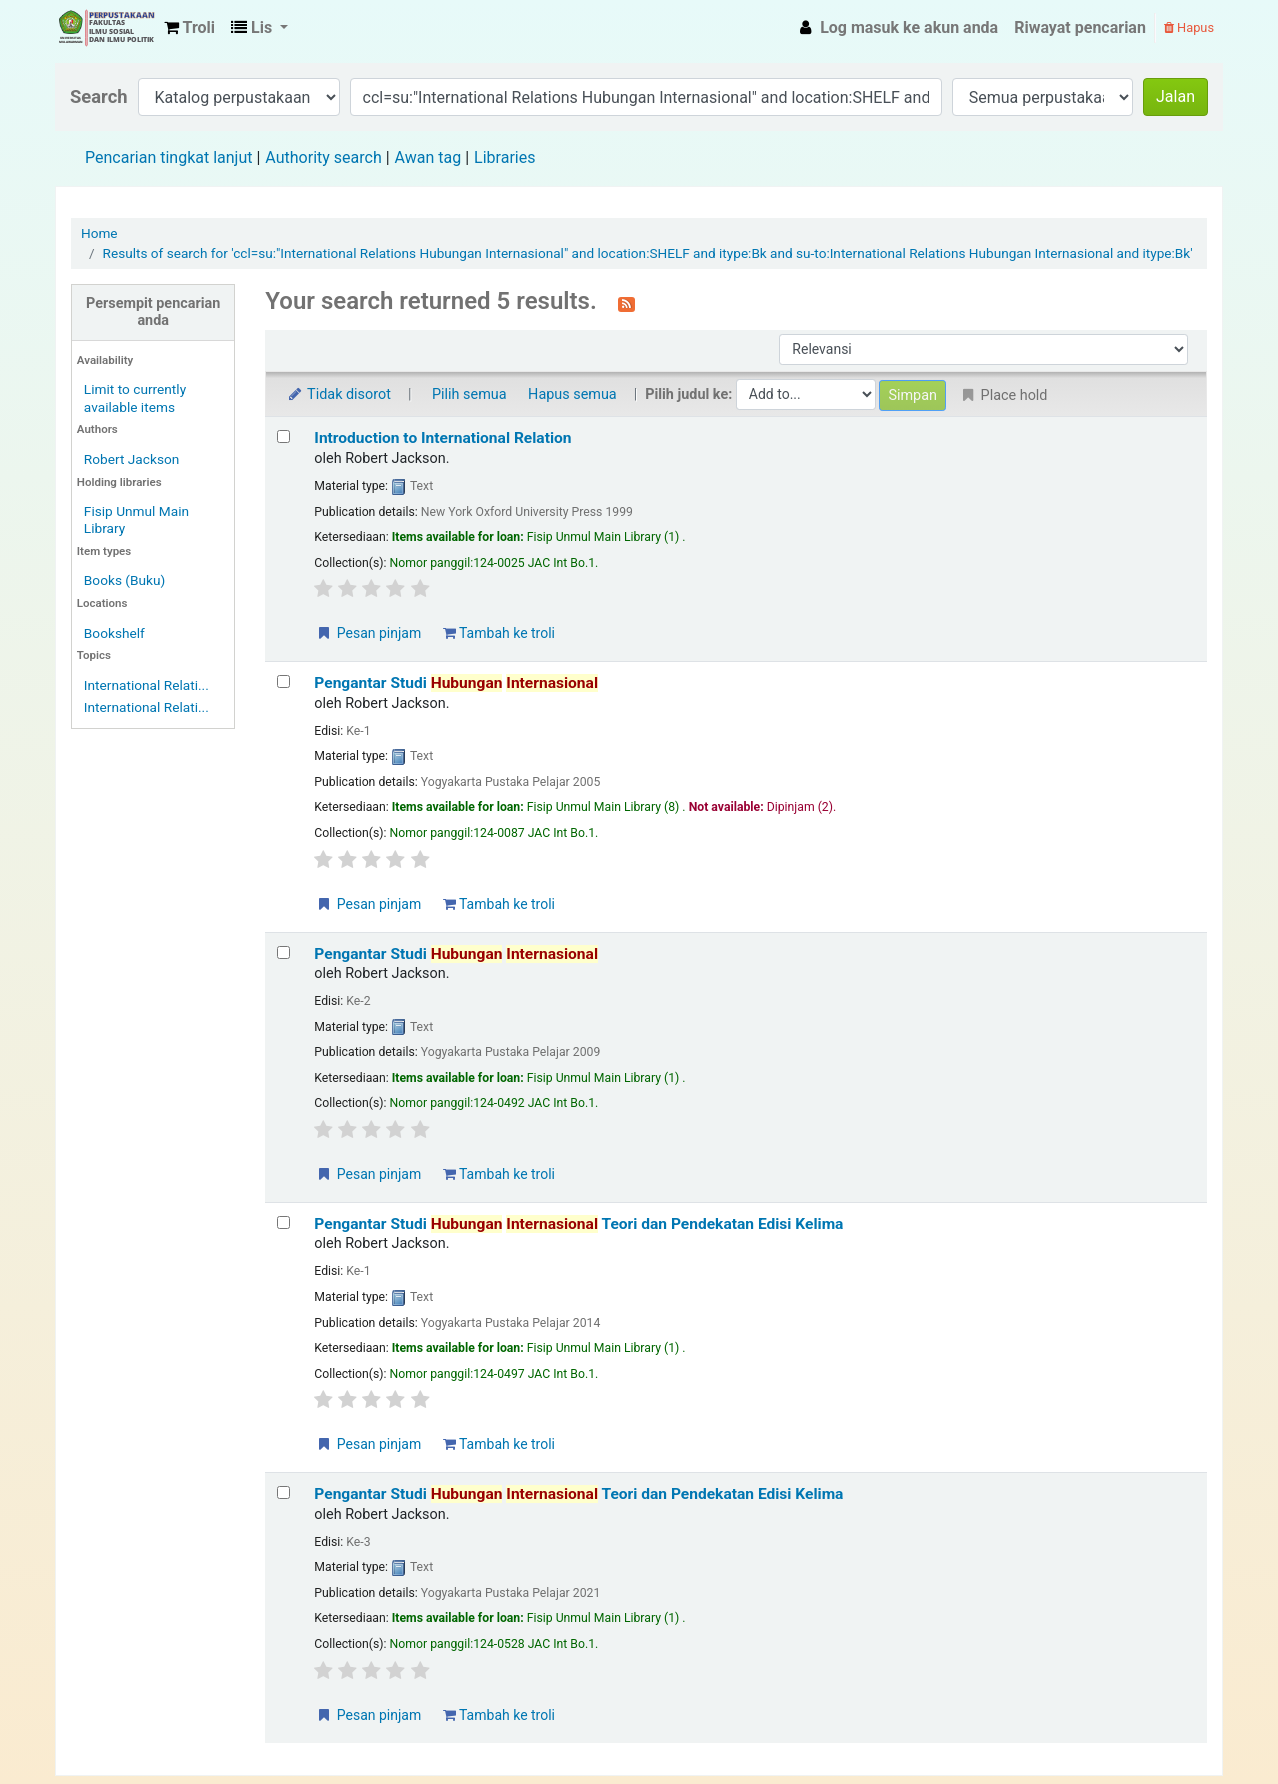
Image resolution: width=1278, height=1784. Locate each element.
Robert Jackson (131, 459)
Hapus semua (572, 394)
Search (99, 96)
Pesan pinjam (368, 633)
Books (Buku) (124, 580)
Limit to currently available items (135, 397)
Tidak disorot (338, 394)
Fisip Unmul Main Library (106, 28)
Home (99, 233)
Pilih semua (469, 394)
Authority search (323, 157)
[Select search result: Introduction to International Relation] (283, 436)
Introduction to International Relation (442, 438)
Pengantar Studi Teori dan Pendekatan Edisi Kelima (578, 1224)
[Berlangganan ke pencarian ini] (626, 303)
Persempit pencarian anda (153, 312)
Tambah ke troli (499, 633)
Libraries (504, 157)
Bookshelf (114, 633)
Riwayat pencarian (1080, 27)
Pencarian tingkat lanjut (168, 157)
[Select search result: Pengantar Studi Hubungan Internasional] (283, 681)
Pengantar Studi (456, 683)
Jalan (1175, 96)
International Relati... (146, 685)
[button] (189, 28)
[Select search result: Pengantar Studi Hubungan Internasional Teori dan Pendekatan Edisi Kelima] (283, 1222)
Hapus (1189, 27)
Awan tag (428, 157)
